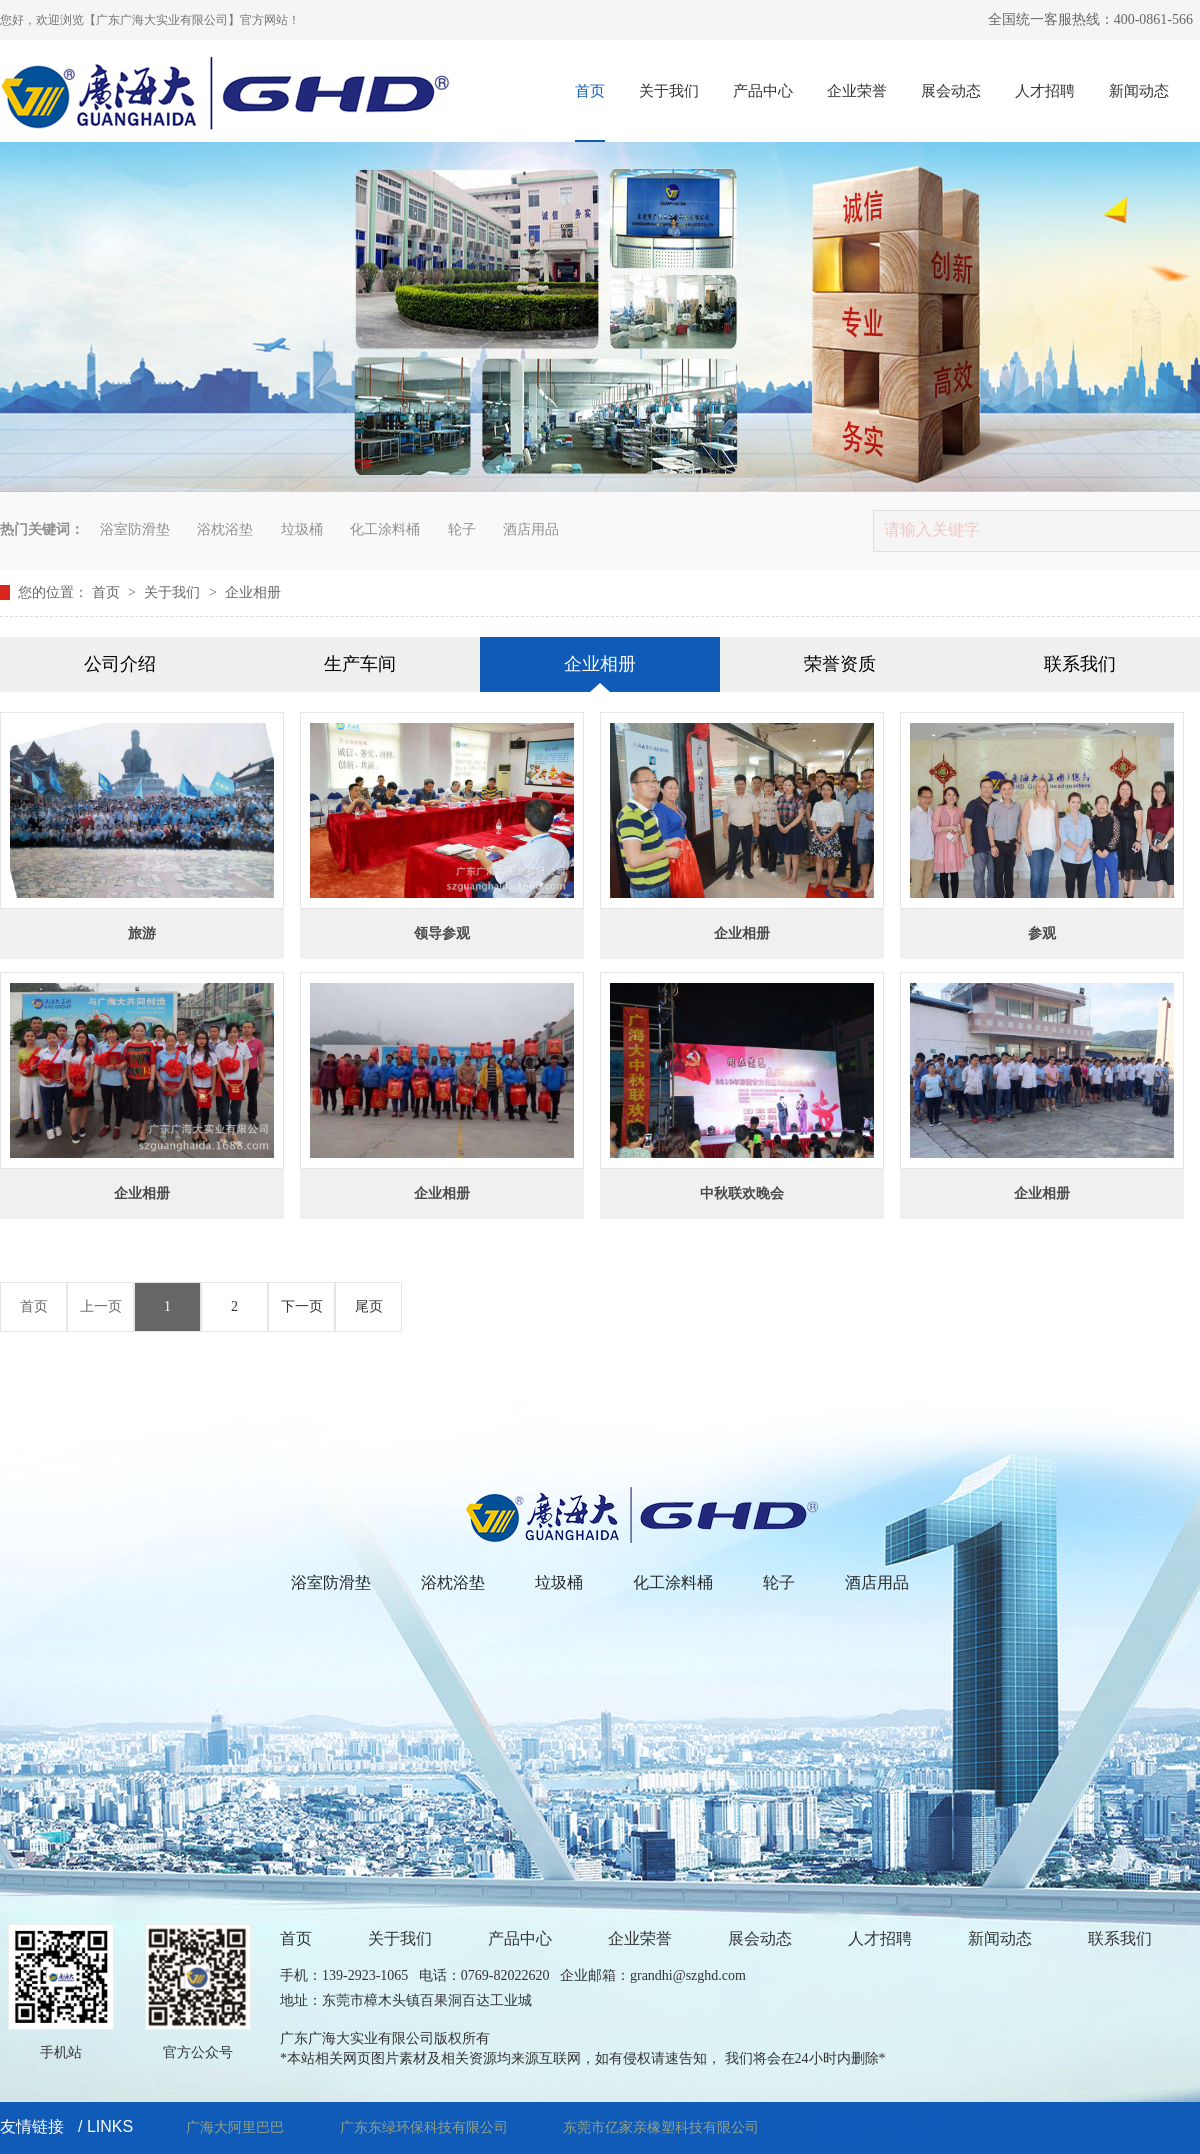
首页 (590, 91)
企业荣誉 (857, 91)
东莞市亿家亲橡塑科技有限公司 (661, 2127)
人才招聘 (1045, 91)
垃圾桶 (302, 529)
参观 (1042, 933)
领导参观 (442, 933)
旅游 (142, 933)
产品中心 (763, 91)
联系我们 (1080, 664)
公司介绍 (120, 664)
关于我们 (669, 91)
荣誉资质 (840, 664)
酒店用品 (531, 529)
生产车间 (360, 664)
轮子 (462, 529)
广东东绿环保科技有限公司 (424, 2127)
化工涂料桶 (385, 529)
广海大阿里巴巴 (235, 2127)
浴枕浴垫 (225, 529)
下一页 (302, 1306)
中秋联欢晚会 (742, 1193)
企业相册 (253, 592)
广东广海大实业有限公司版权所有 (385, 2038)
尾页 (369, 1306)
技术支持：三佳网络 (878, 2127)
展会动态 (951, 91)
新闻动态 (1139, 91)
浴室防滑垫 (135, 529)
